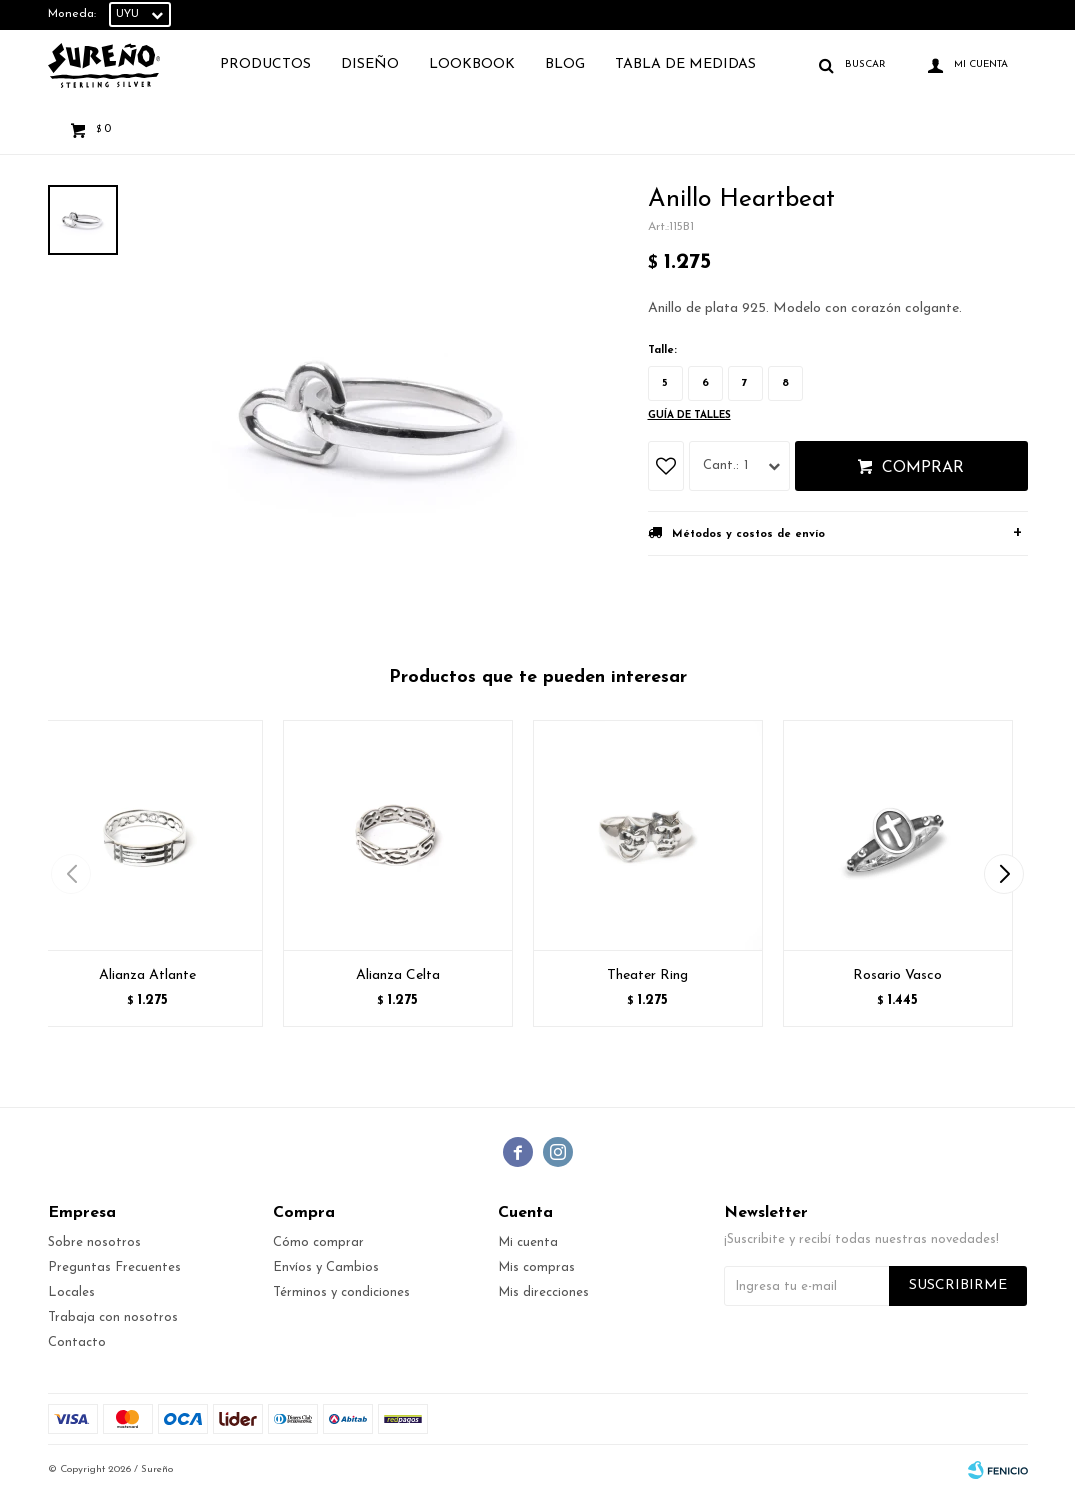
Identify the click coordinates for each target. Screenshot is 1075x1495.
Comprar (923, 468)
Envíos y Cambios (326, 1267)
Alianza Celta (398, 975)
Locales (71, 1292)
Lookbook (472, 64)
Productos (265, 64)
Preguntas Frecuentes (114, 1267)
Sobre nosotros (94, 1242)
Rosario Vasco (897, 975)
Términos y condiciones (341, 1292)
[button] (1004, 874)
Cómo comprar (318, 1242)
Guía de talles (689, 415)
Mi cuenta (528, 1242)
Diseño (370, 64)
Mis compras (536, 1267)
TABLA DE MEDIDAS (685, 64)
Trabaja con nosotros (113, 1317)
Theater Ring (647, 975)
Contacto (77, 1342)
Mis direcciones (543, 1292)
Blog (565, 64)
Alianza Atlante (147, 975)
